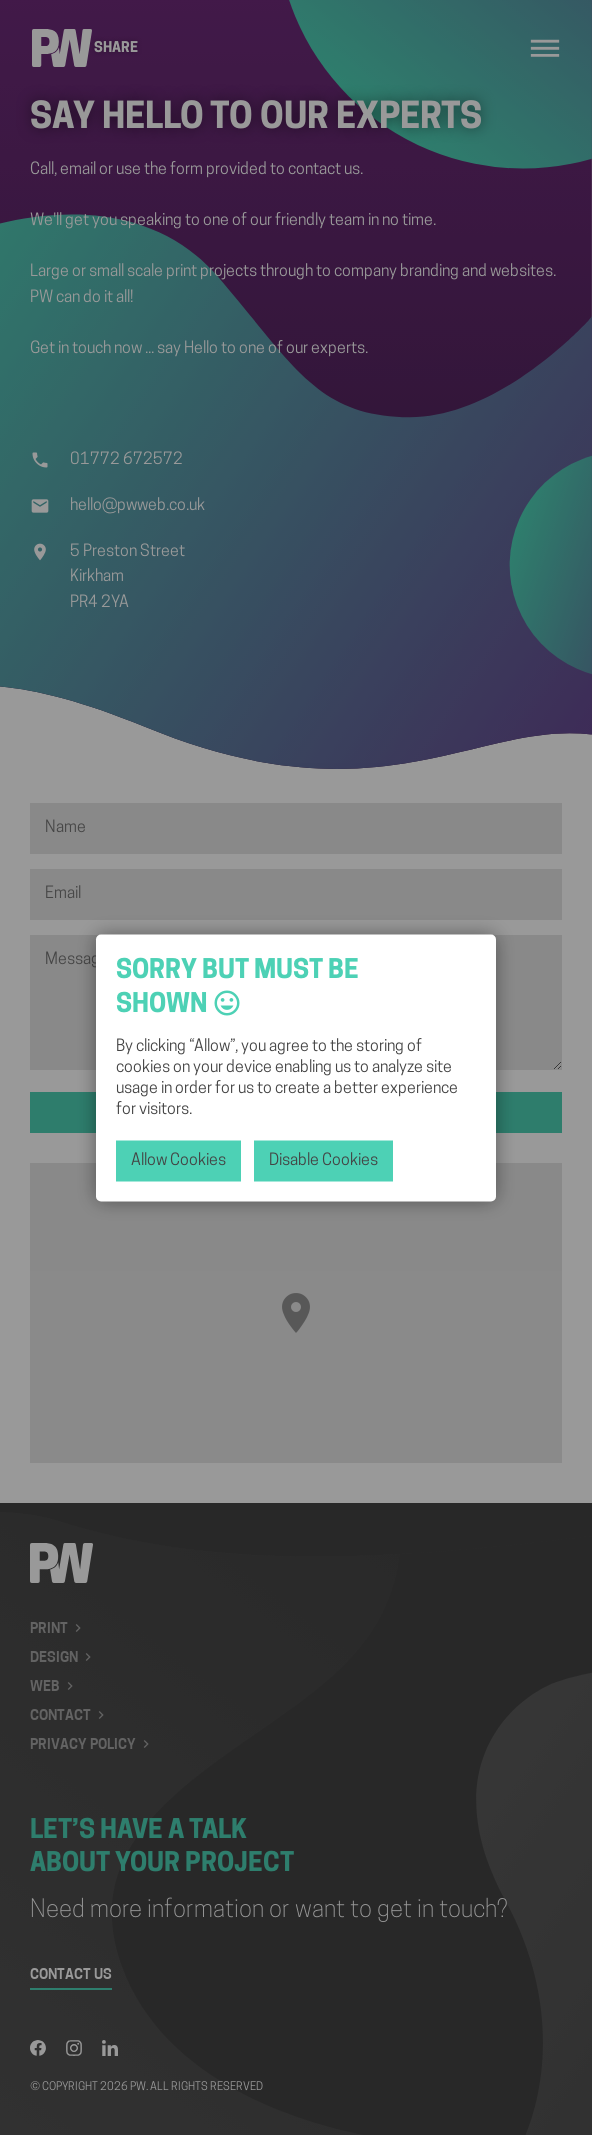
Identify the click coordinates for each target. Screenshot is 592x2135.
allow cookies (178, 1160)
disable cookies (323, 1160)
